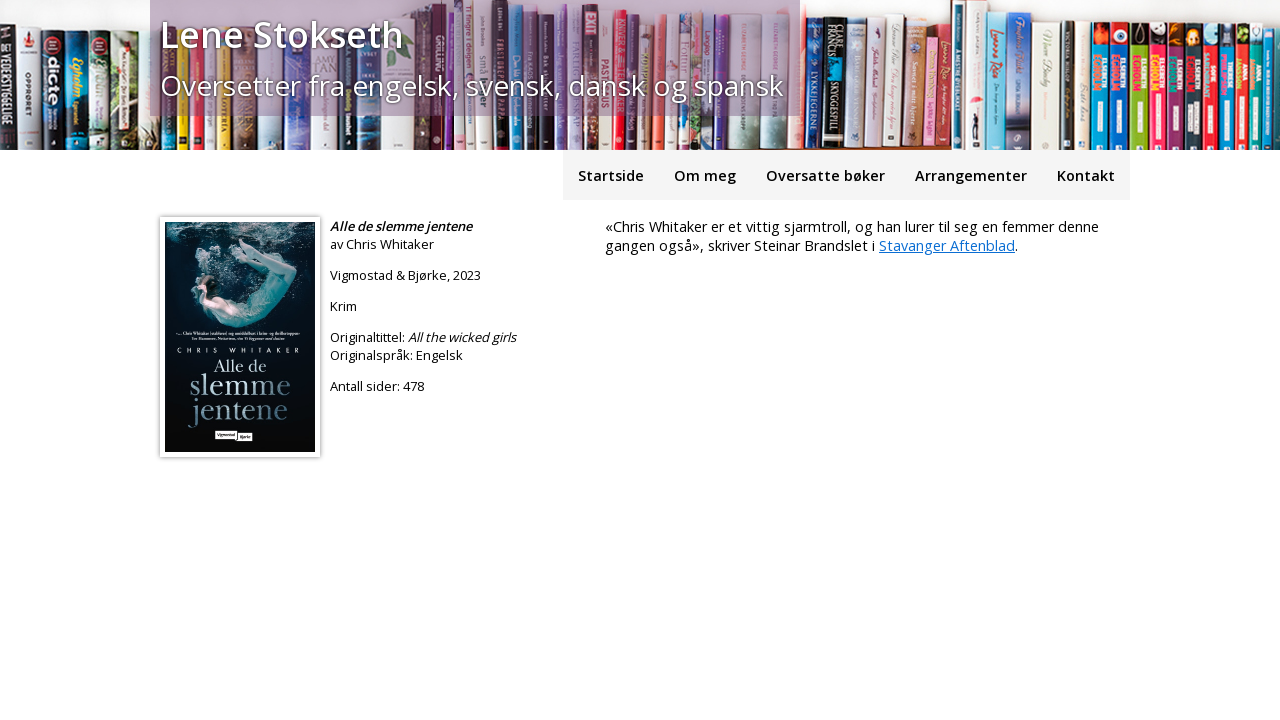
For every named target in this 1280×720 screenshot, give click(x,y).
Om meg (705, 175)
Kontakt (1086, 175)
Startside (611, 175)
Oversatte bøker (825, 175)
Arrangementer (971, 175)
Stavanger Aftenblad (947, 245)
